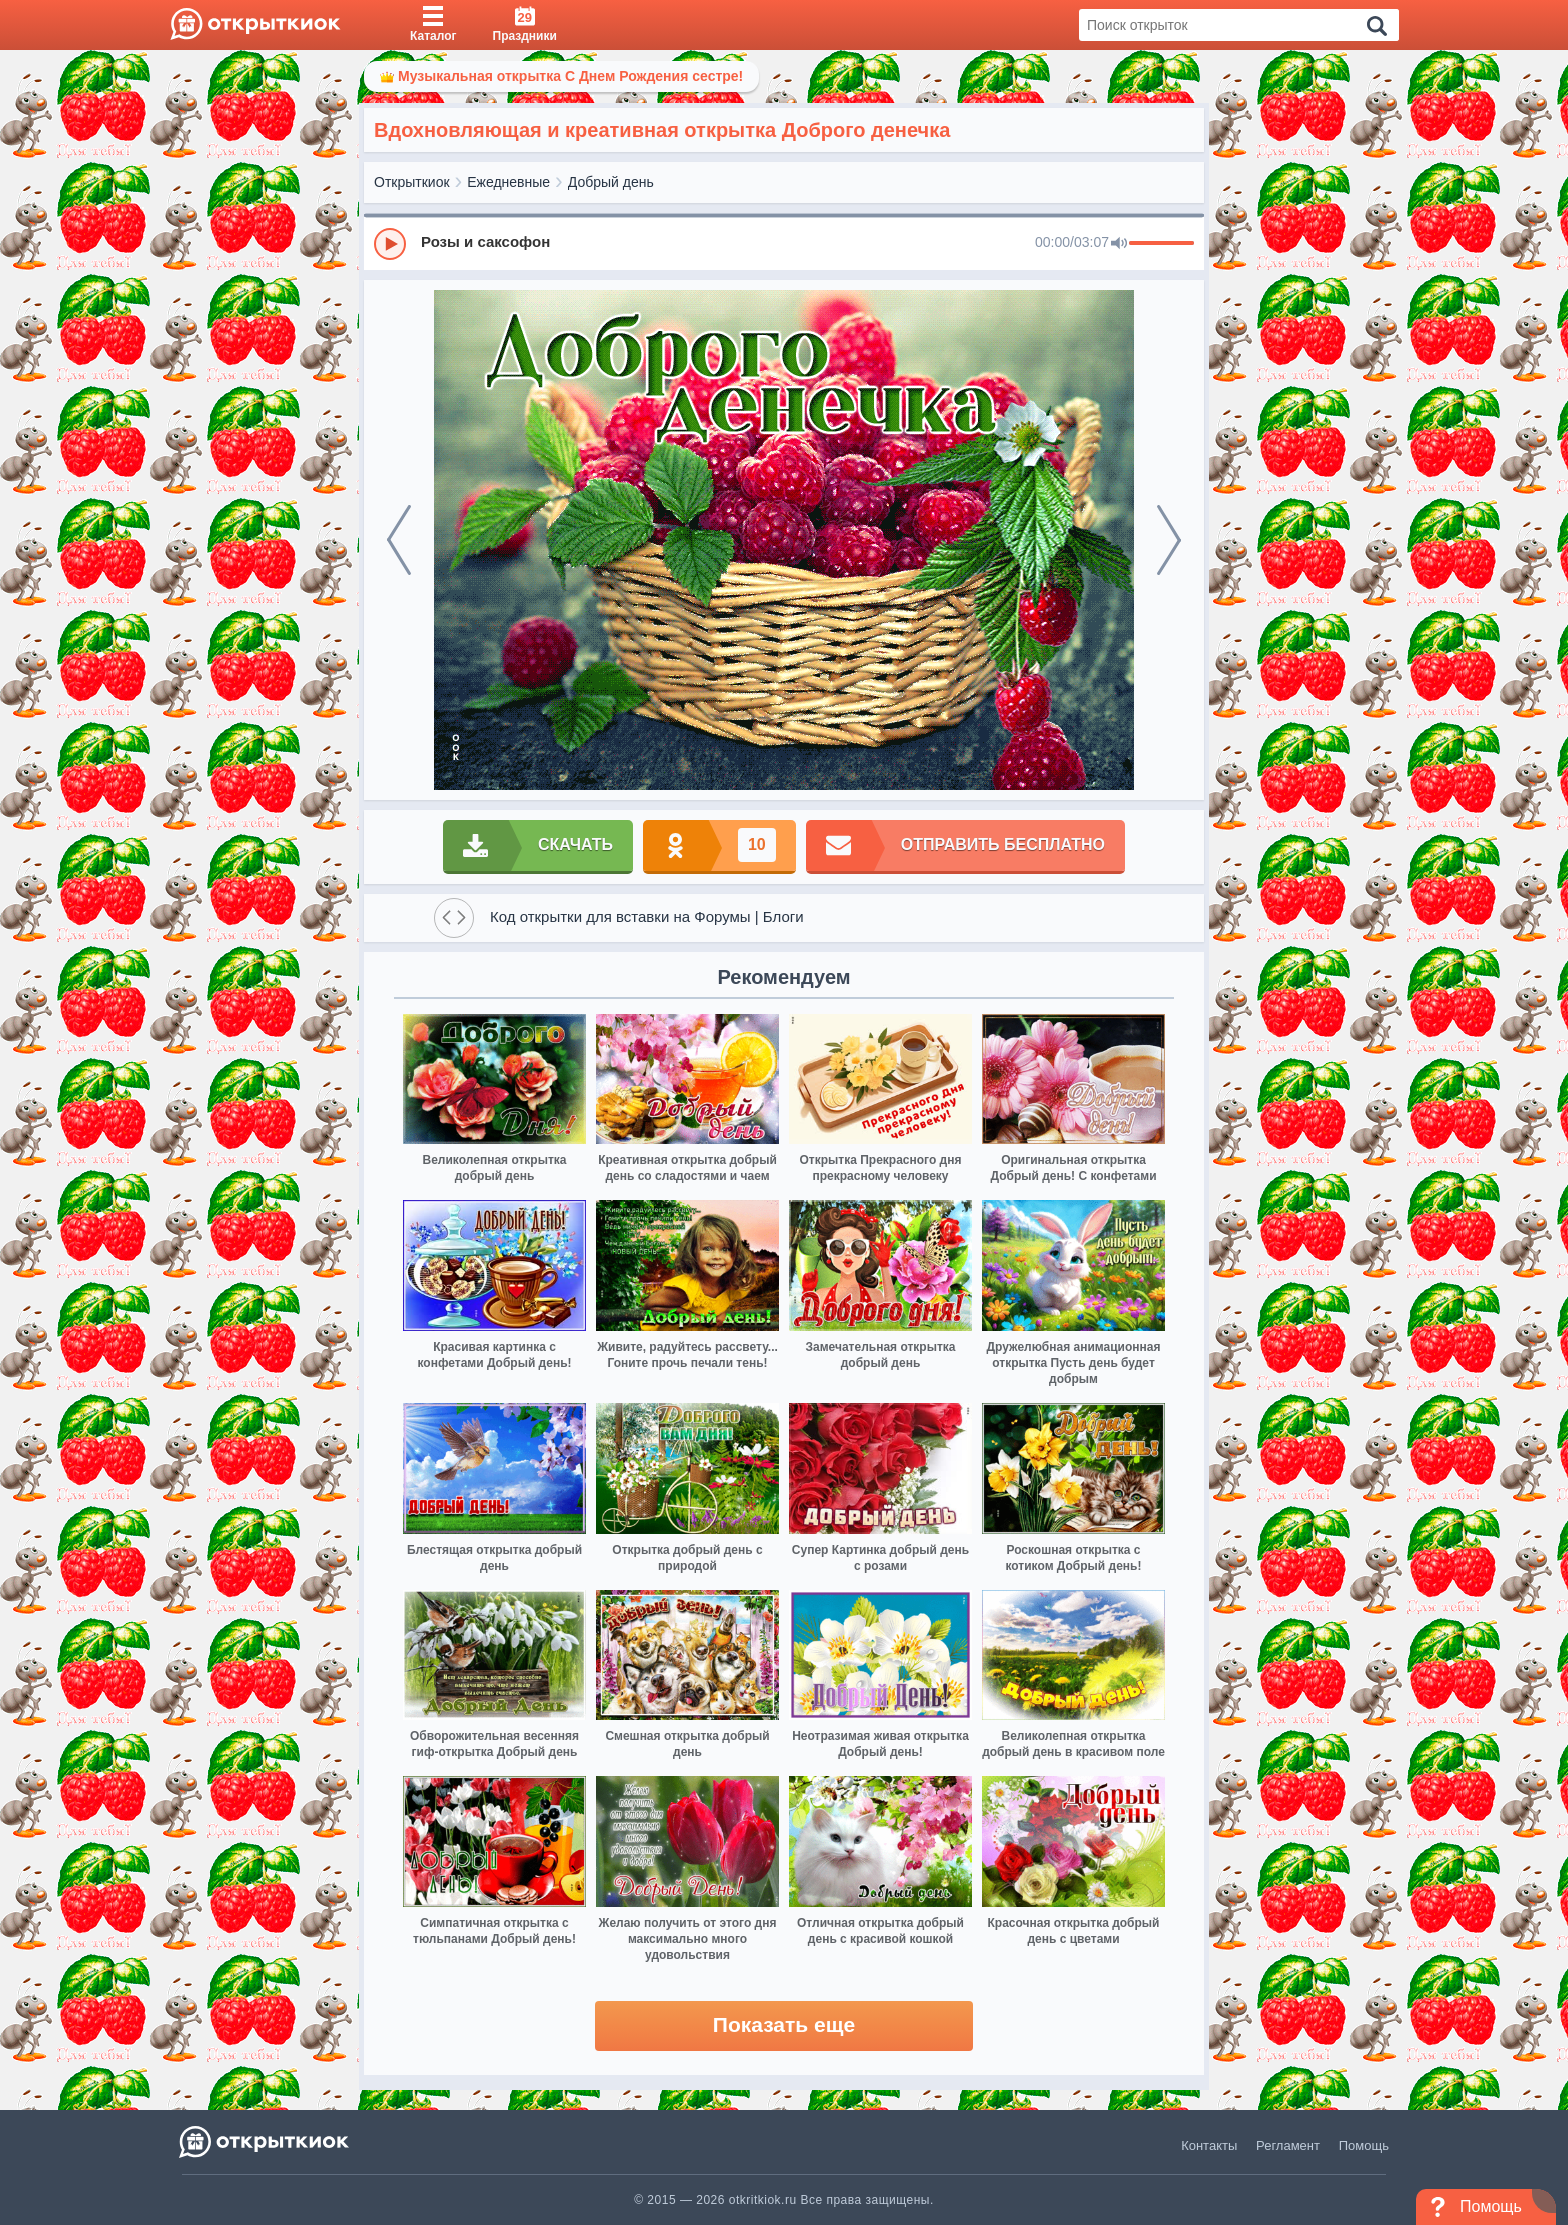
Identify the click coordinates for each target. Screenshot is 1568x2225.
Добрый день (611, 182)
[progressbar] (1161, 244)
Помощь (1364, 2145)
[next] (1169, 540)
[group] (784, 243)
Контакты (1209, 2145)
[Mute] (1119, 244)
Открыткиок (412, 182)
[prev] (399, 540)
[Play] (390, 244)
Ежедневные (508, 182)
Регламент (1288, 2145)
